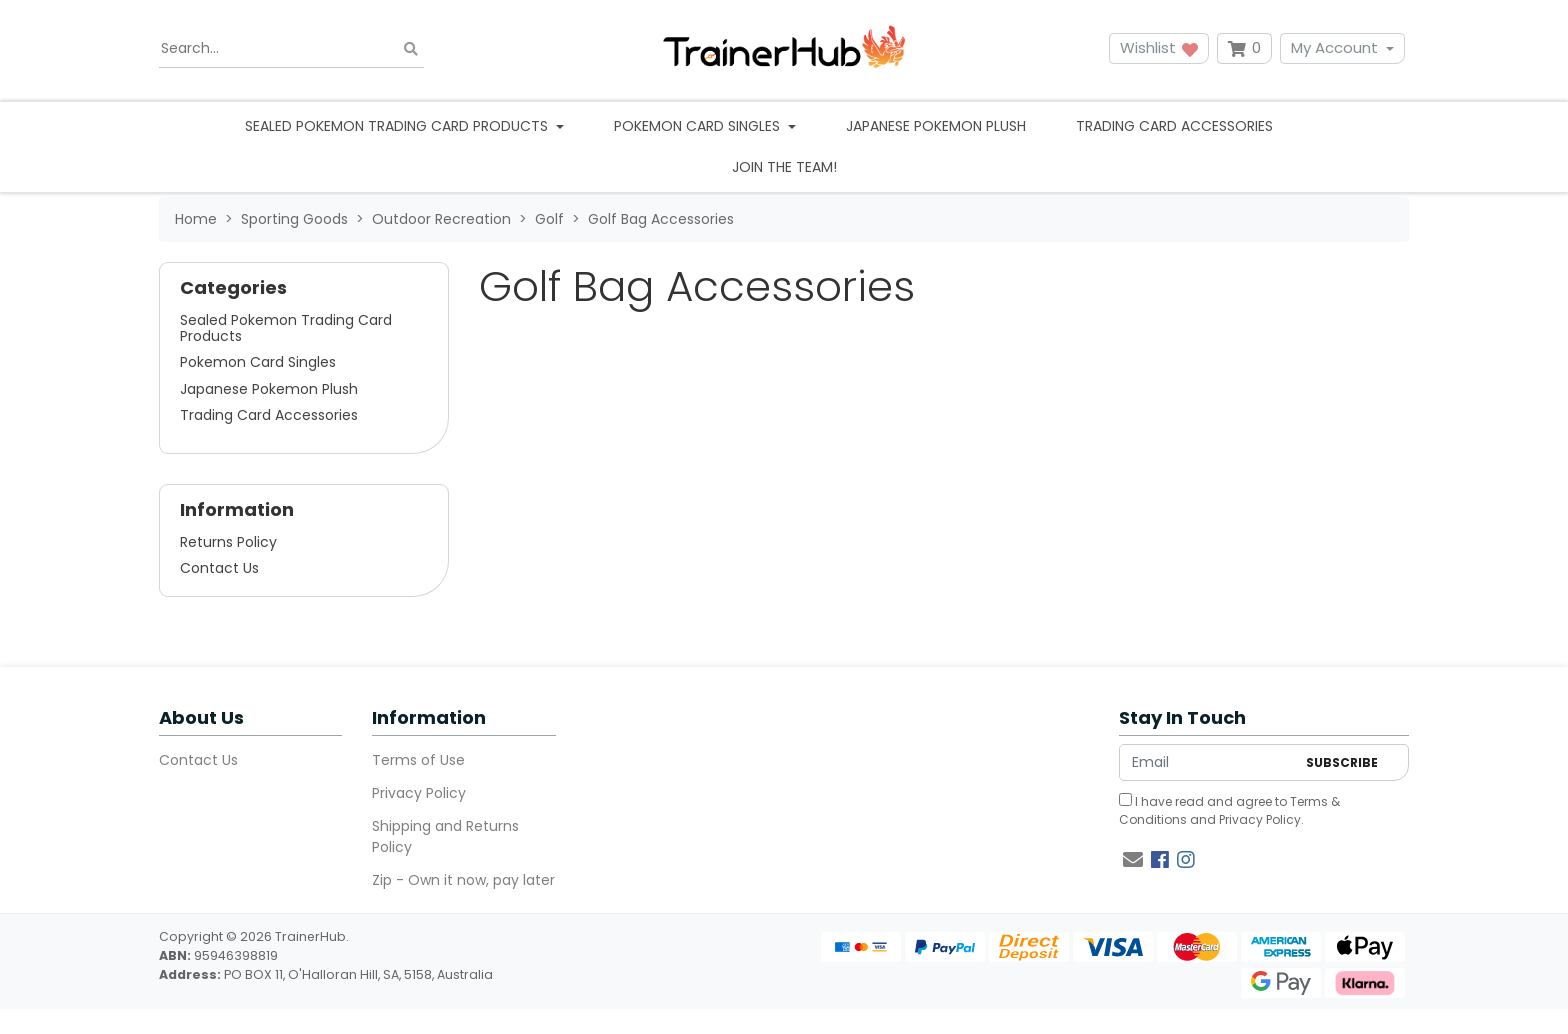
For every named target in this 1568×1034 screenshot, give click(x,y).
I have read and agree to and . (1229, 810)
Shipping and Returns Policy (445, 836)
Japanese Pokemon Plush (936, 126)
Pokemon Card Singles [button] (699, 126)
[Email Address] (1207, 762)
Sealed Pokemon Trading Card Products (286, 328)
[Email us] (1133, 860)
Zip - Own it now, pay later (463, 880)
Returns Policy (228, 542)
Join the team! (784, 167)
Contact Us (219, 568)
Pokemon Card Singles (258, 362)
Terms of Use (418, 760)
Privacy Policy (419, 793)
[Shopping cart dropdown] (1244, 48)
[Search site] (411, 48)
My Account (1334, 47)
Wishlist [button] (1159, 47)
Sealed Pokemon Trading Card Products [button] (398, 126)
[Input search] (291, 49)
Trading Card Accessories (1174, 126)
